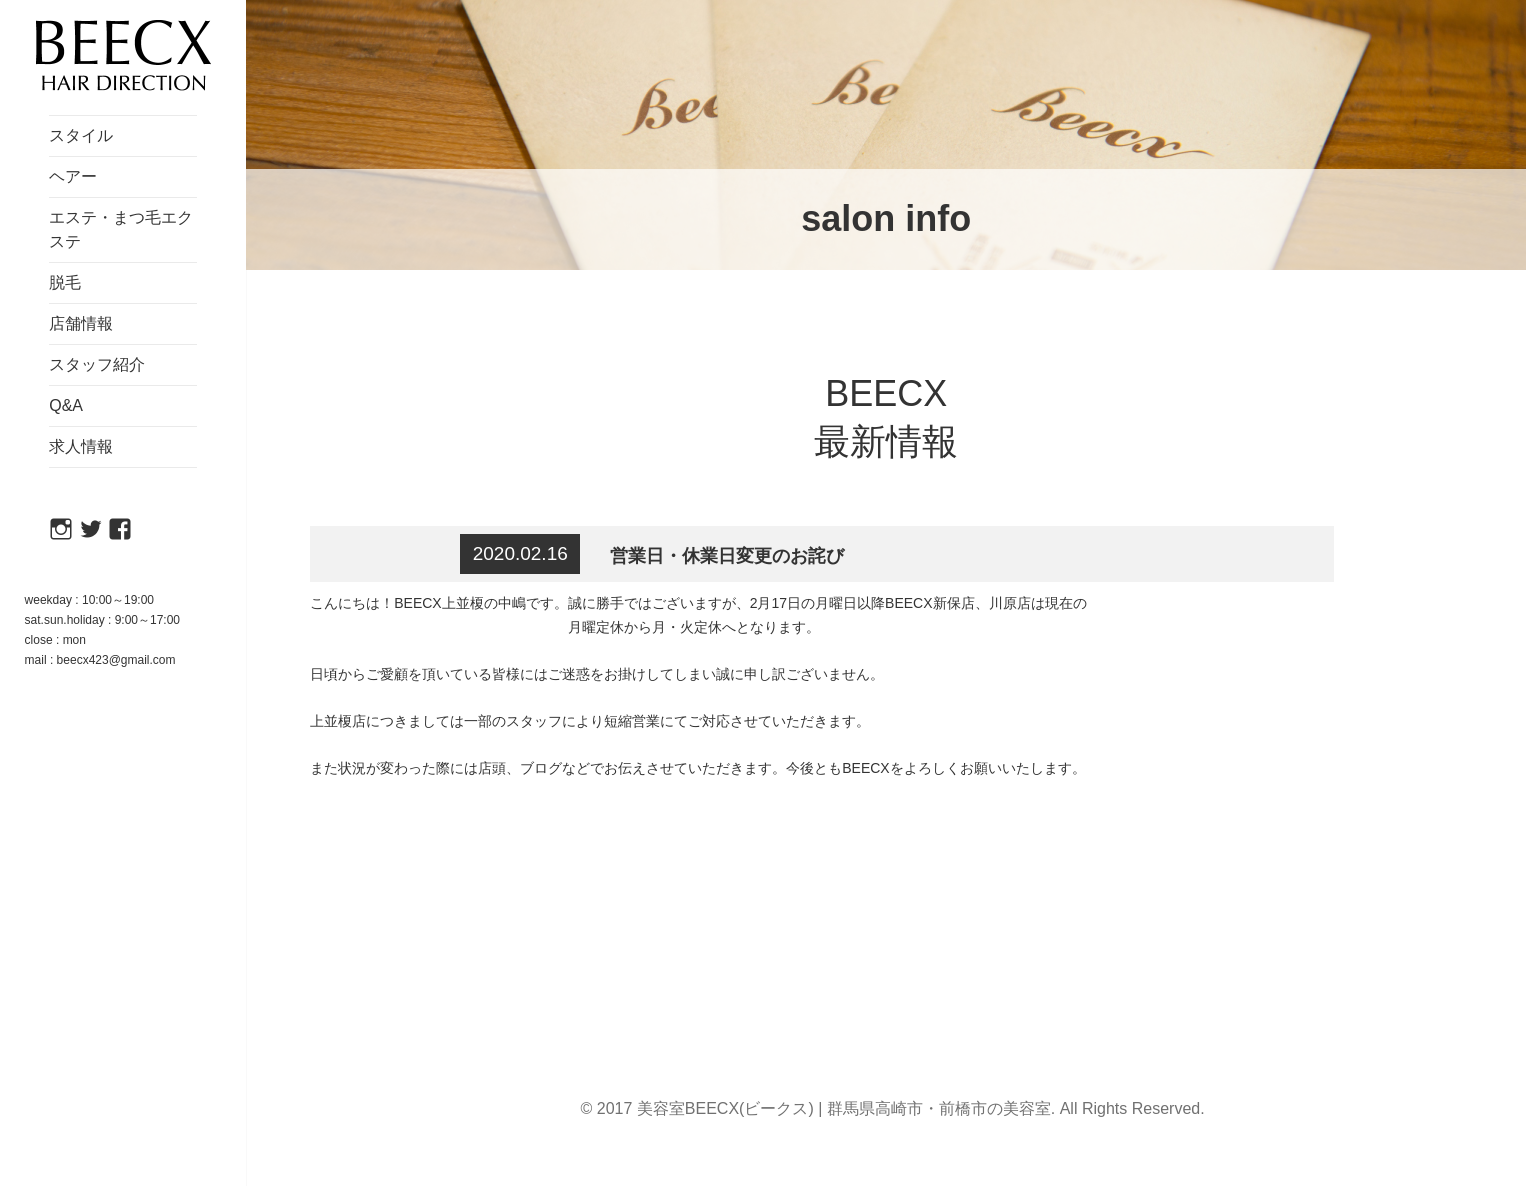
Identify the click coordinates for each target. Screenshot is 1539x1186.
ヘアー (73, 176)
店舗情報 (81, 323)
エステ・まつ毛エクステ (121, 229)
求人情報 (81, 446)
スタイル (81, 135)
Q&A (66, 405)
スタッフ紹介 (97, 364)
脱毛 (65, 282)
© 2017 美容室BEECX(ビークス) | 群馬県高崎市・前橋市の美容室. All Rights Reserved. (893, 1108)
